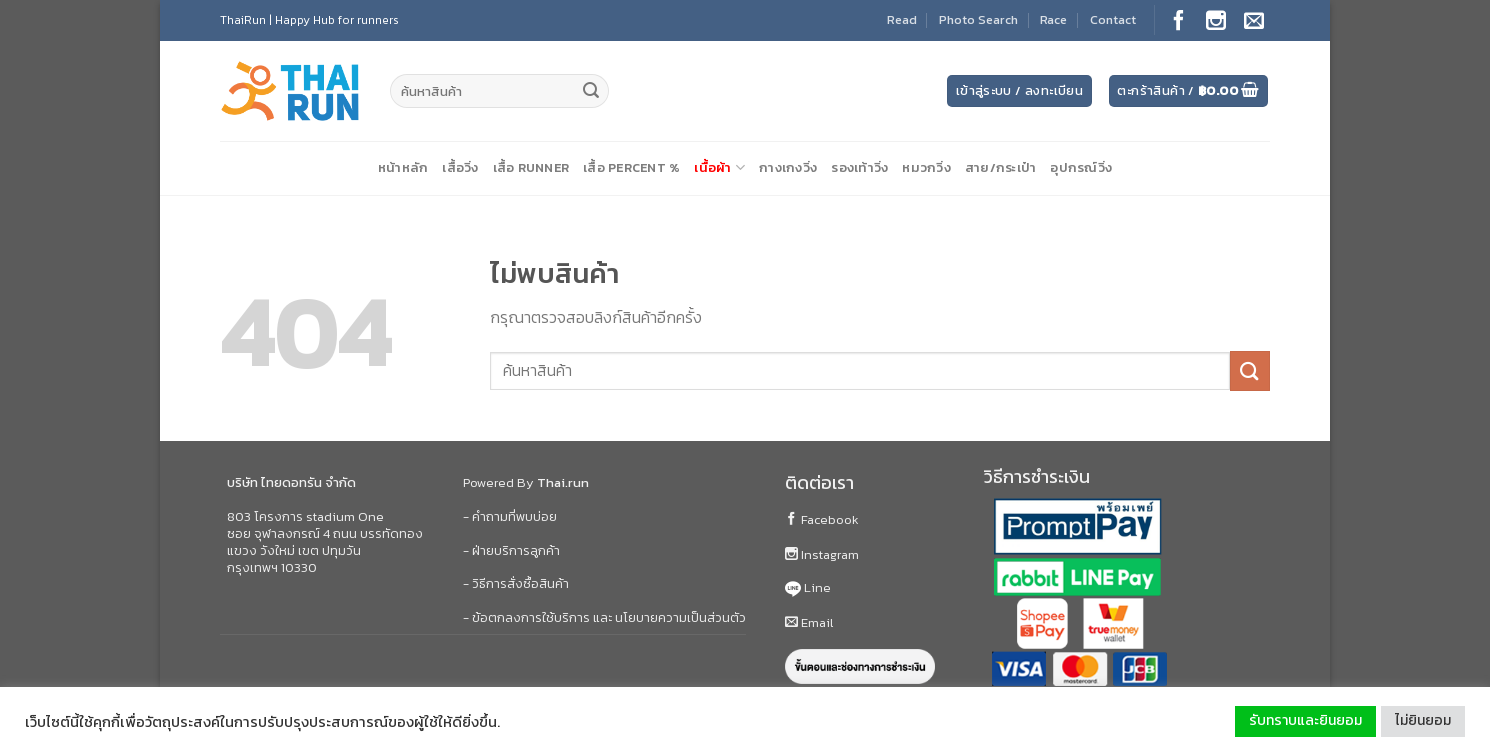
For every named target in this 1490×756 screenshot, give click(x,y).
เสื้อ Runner (531, 167)
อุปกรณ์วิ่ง (1081, 167)
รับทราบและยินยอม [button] (1305, 720)
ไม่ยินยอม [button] (1423, 720)
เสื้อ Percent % (631, 167)
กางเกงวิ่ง (788, 167)
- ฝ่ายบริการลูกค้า (511, 550)
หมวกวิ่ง (926, 167)
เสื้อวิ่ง (460, 167)
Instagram (822, 554)
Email (809, 622)
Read (902, 19)
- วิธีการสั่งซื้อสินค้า (516, 583)
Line (808, 587)
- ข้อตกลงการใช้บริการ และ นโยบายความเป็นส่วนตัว (604, 617)
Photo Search (978, 19)
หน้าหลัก (403, 167)
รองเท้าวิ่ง (859, 167)
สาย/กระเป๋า (1001, 167)
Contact (1113, 19)
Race (1053, 19)
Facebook (822, 519)
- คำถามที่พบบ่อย (510, 516)
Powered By (526, 482)
